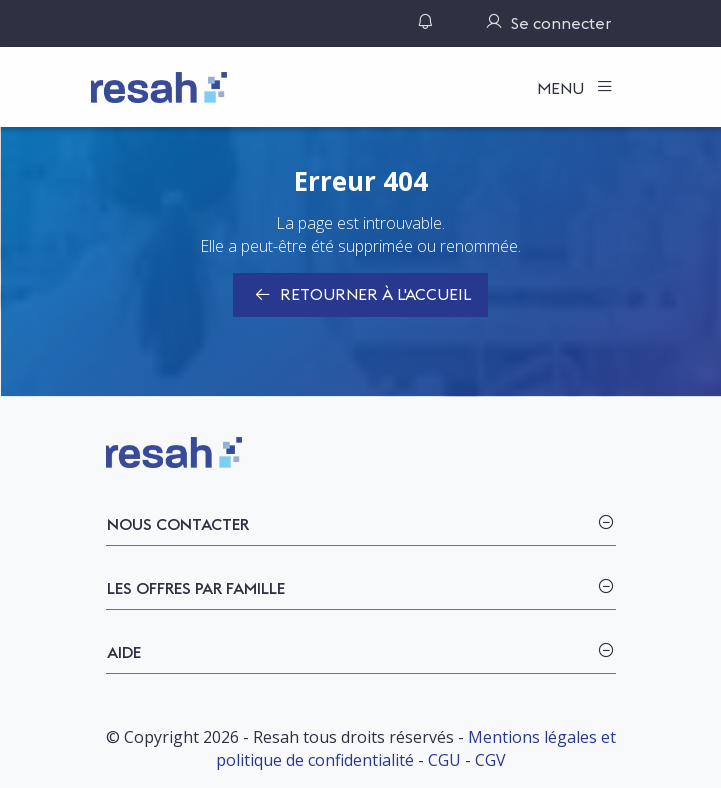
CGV (490, 760)
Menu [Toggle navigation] (562, 88)
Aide (124, 652)
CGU (444, 760)
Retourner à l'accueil (360, 296)
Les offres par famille (196, 588)
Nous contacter (178, 524)
